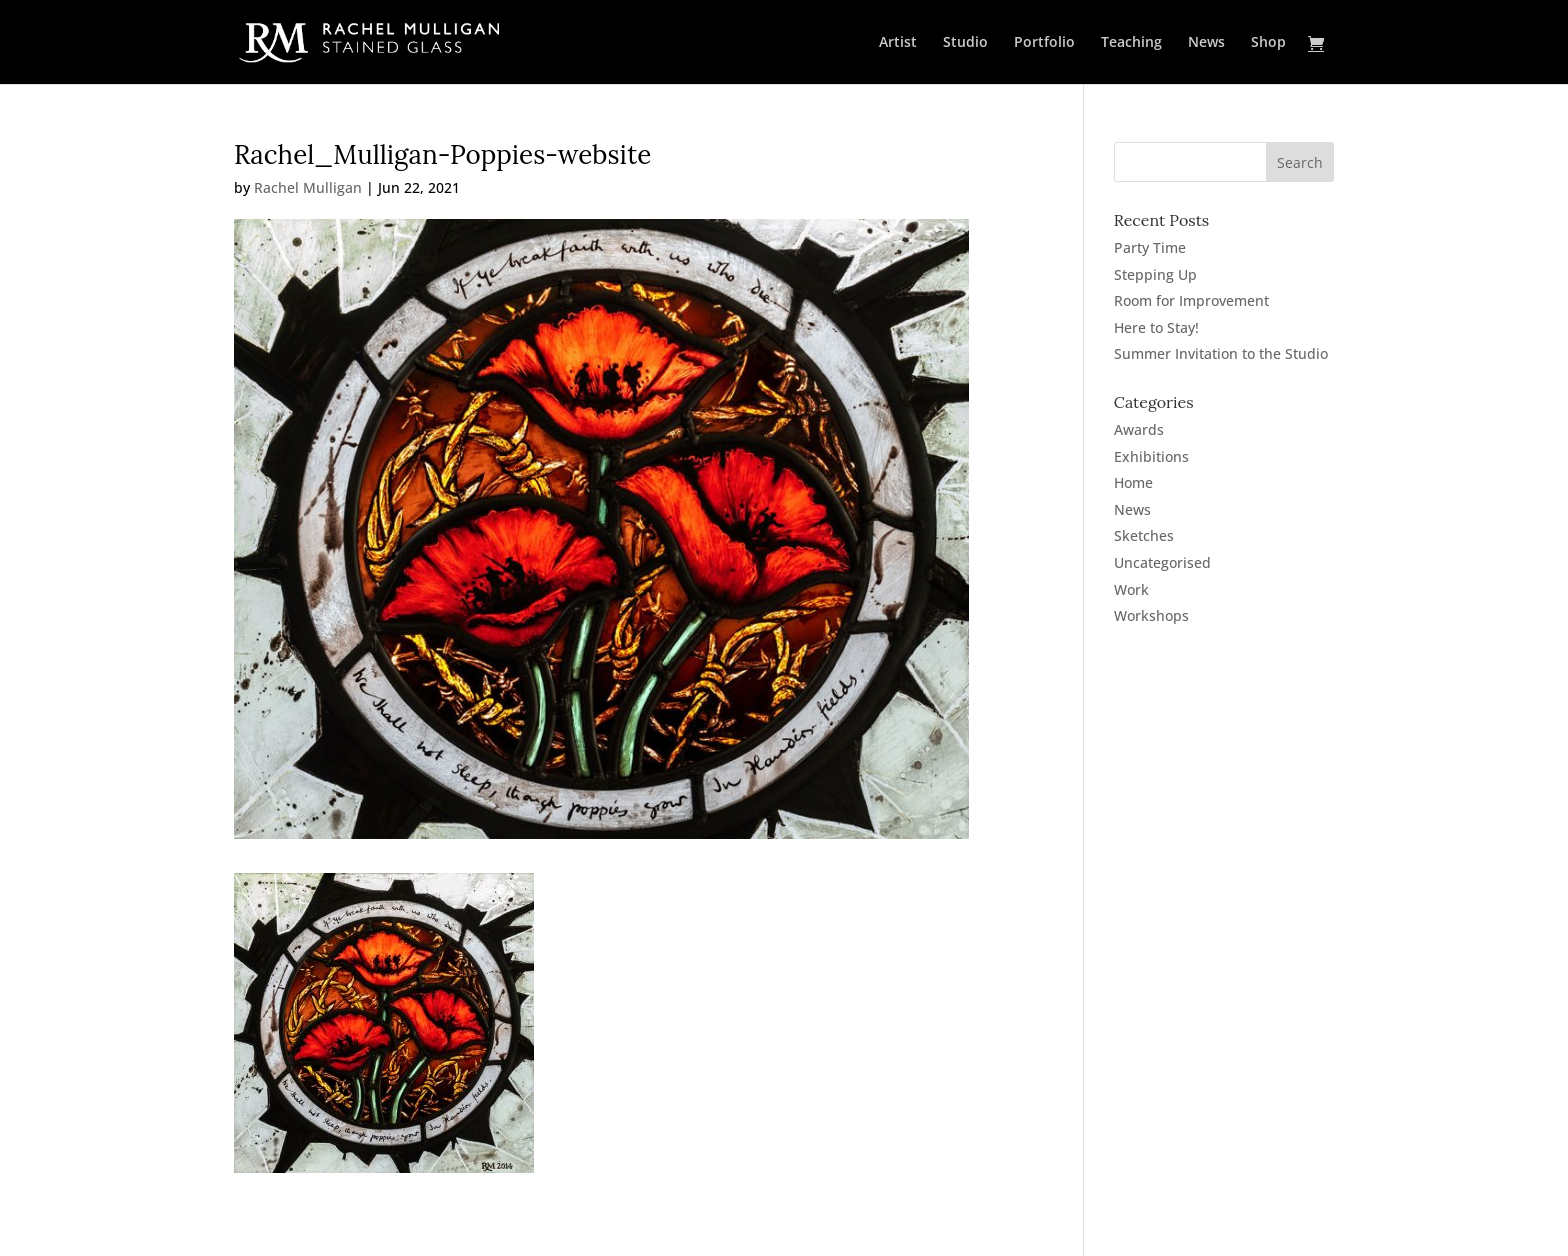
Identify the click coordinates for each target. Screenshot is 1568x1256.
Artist (898, 43)
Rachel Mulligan (308, 187)
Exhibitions (1151, 456)
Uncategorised (1162, 562)
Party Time (1150, 247)
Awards (1139, 429)
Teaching (1131, 43)
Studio (965, 43)
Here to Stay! (1156, 327)
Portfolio (1044, 43)
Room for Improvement (1191, 300)
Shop (1268, 43)
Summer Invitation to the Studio (1221, 353)
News (1206, 43)
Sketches (1144, 535)
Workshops (1151, 615)
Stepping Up (1155, 274)
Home (1133, 482)
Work (1131, 589)
